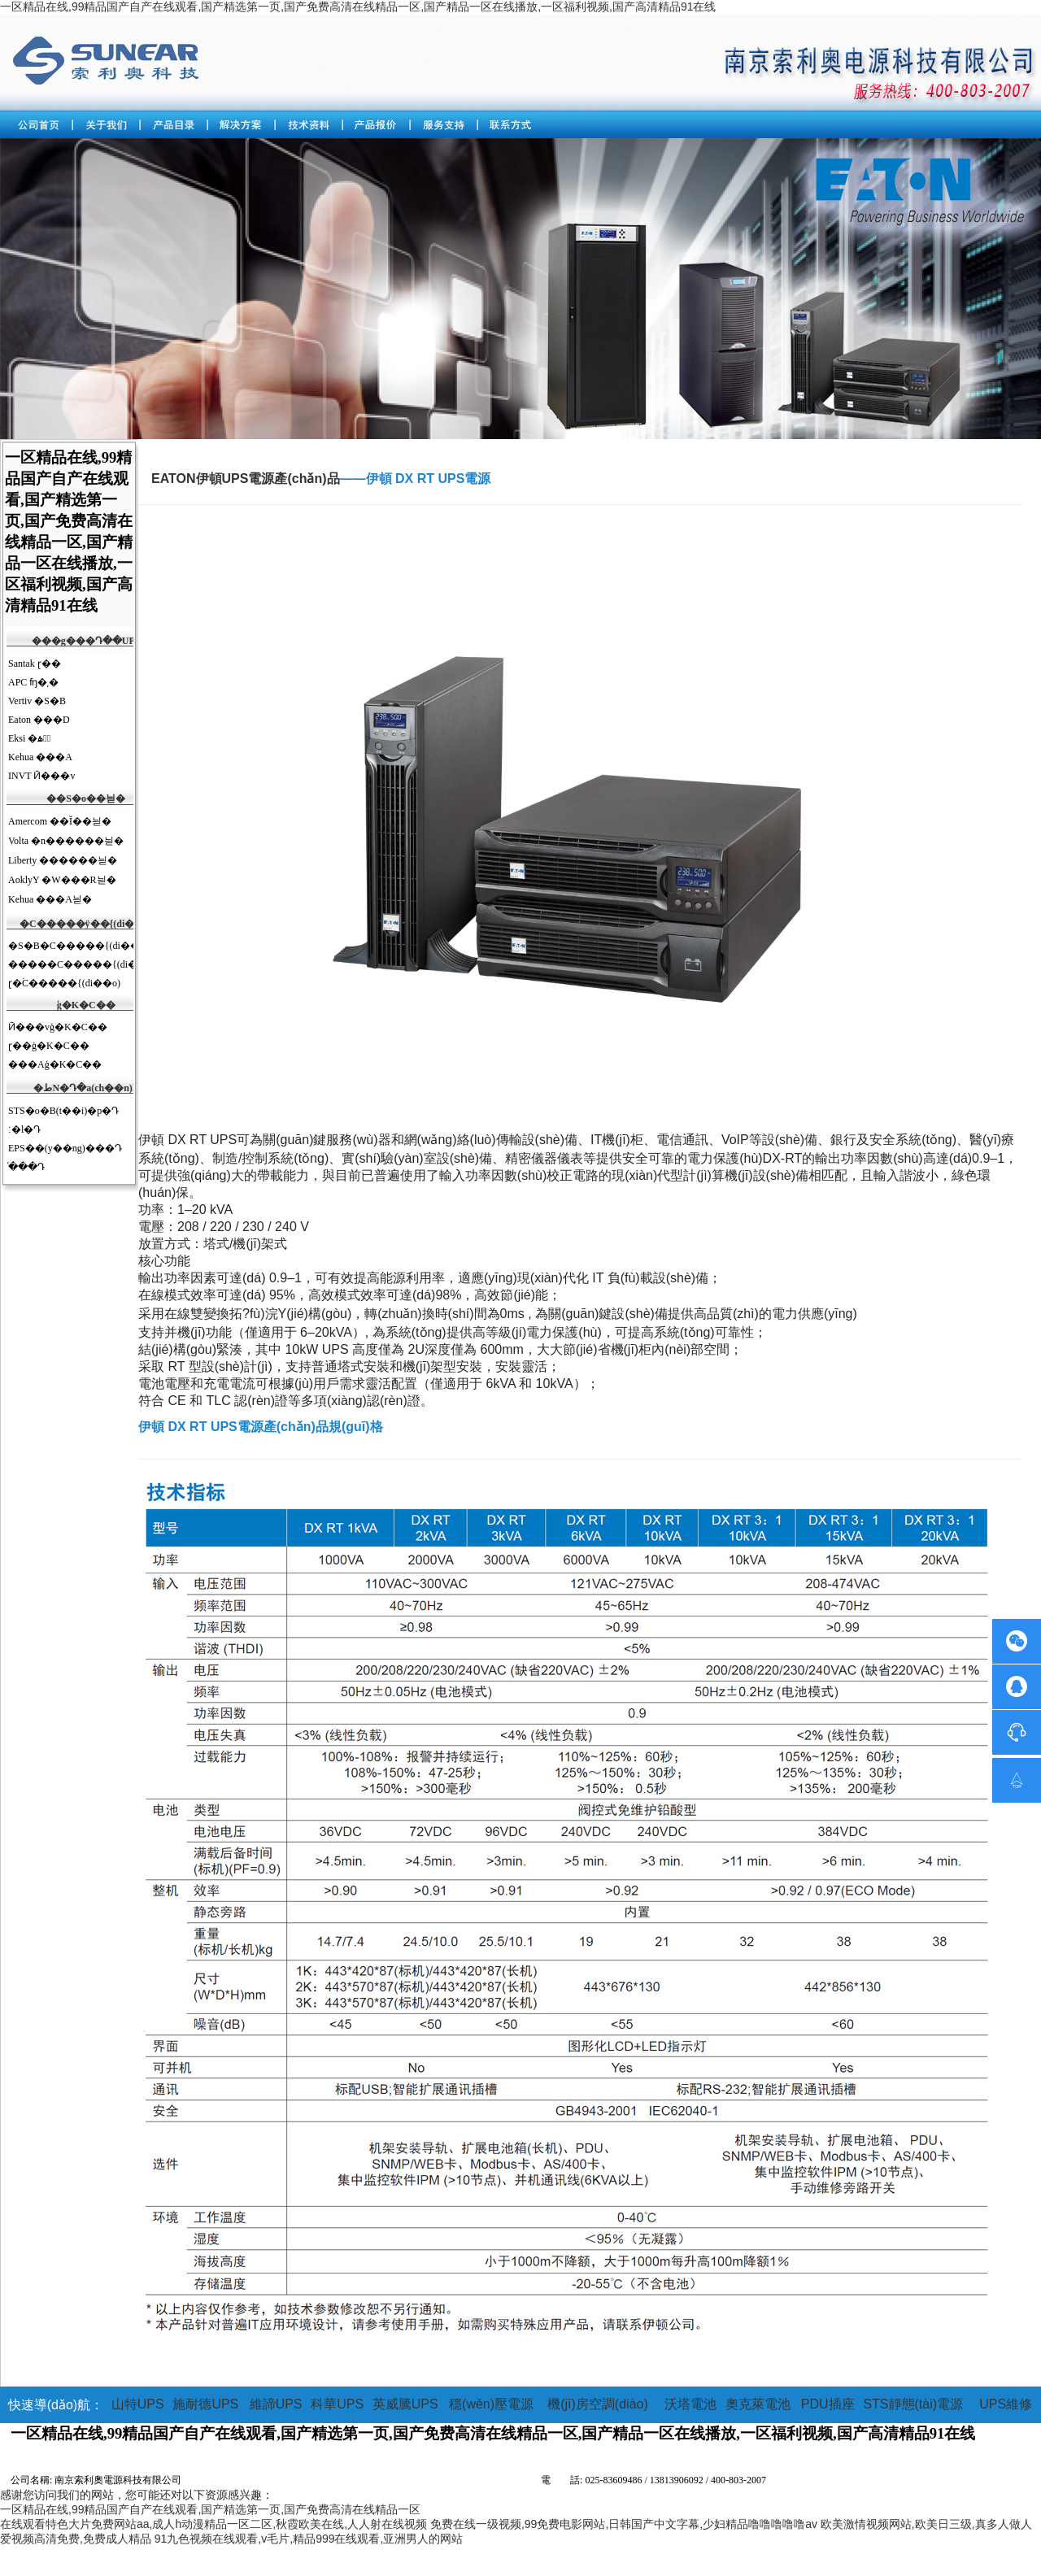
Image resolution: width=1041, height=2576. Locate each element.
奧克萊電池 (758, 2404)
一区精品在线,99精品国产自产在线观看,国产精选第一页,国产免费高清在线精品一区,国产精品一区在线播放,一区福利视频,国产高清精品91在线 (358, 6)
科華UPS (337, 2404)
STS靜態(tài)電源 (913, 2404)
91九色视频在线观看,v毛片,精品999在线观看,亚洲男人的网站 (309, 2538)
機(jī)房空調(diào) (597, 2404)
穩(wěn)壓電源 (491, 2404)
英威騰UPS (405, 2404)
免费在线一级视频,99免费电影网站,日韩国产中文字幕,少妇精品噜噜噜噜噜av (623, 2523)
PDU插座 (828, 2404)
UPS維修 (1005, 2404)
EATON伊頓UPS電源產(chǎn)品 (245, 478)
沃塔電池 (690, 2404)
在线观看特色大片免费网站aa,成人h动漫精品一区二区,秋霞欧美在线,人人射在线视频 (213, 2523)
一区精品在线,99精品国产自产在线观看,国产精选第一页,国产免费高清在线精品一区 (210, 2509)
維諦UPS (276, 2404)
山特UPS (137, 2404)
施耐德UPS (205, 2404)
